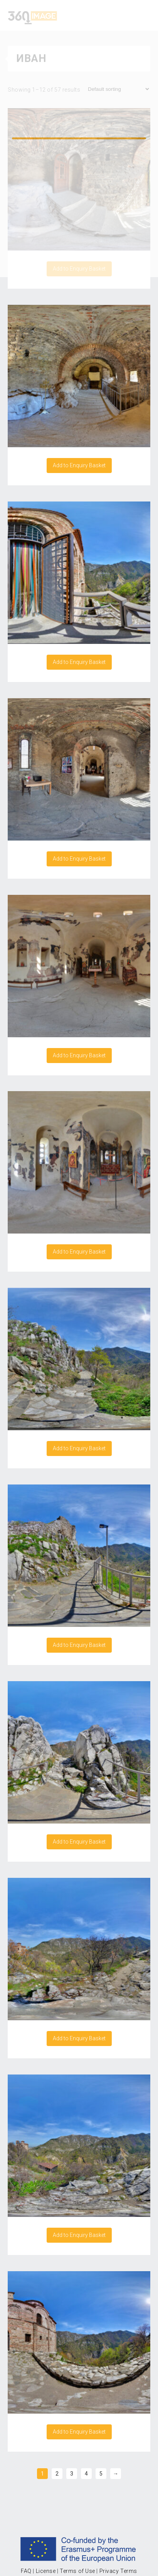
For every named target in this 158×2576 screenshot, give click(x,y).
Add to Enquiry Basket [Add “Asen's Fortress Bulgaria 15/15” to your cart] (79, 1252)
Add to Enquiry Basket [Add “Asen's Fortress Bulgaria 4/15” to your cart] (79, 1842)
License (46, 2571)
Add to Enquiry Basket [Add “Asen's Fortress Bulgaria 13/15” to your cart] (79, 859)
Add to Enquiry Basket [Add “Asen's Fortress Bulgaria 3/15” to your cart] (79, 1645)
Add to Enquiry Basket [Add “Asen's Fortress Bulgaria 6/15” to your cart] (79, 2235)
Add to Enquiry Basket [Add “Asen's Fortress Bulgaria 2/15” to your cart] (79, 1448)
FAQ (26, 2571)
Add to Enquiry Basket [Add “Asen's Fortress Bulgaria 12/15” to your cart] (79, 662)
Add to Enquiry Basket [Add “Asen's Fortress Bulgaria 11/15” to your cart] (79, 465)
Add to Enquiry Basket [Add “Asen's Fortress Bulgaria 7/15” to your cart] (79, 2432)
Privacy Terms (118, 2571)
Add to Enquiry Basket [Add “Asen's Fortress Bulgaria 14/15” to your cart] (79, 1055)
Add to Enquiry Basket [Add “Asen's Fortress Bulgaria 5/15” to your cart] (79, 2038)
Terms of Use (77, 2571)
